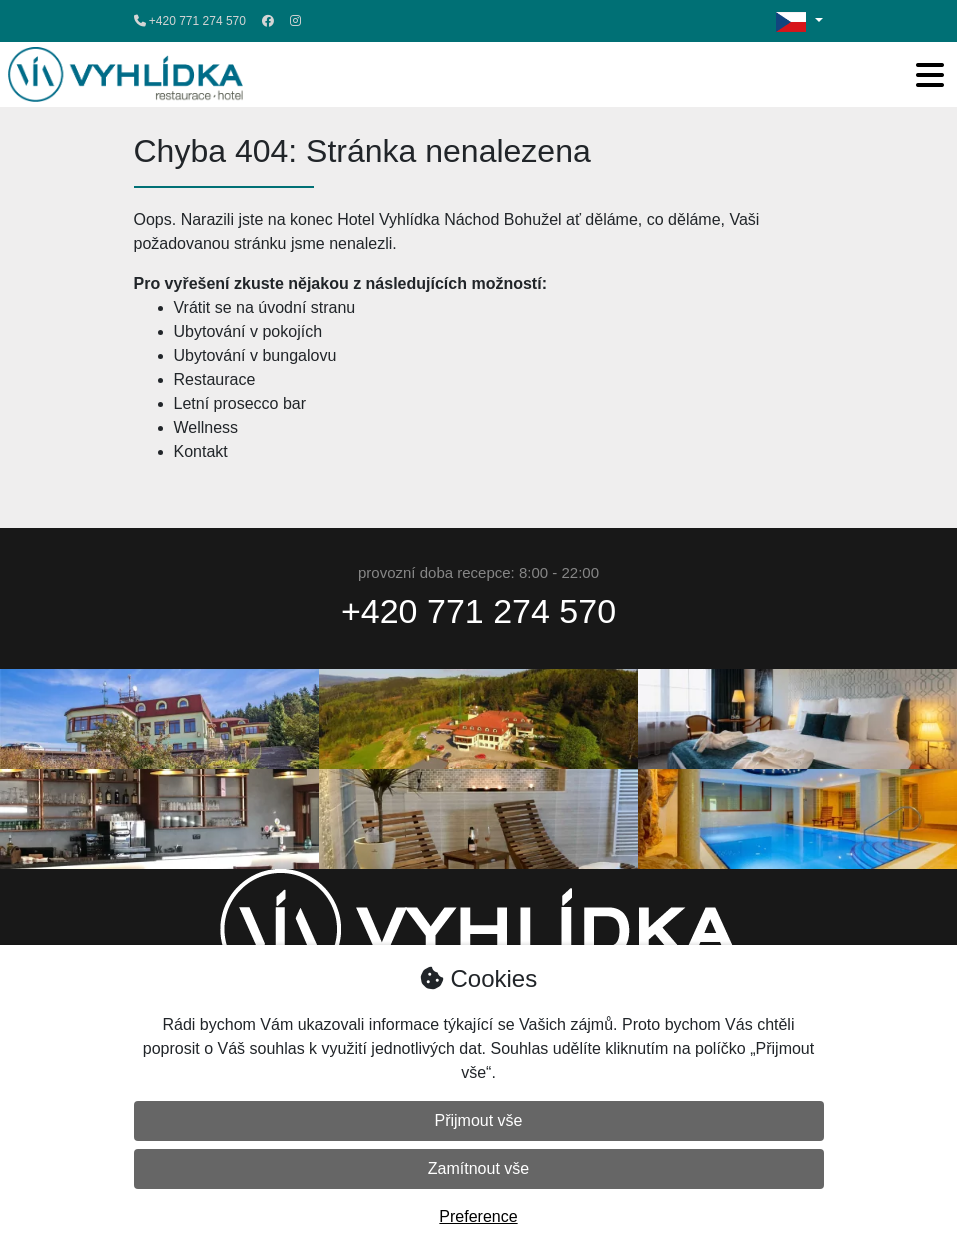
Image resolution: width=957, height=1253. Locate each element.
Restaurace (215, 379)
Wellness (206, 427)
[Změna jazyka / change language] (799, 21)
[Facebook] (268, 21)
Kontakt (201, 451)
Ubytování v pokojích (248, 331)
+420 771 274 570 (190, 21)
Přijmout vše (478, 1120)
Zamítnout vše (478, 1168)
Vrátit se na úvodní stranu (265, 307)
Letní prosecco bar (240, 403)
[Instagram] (295, 21)
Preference (478, 1216)
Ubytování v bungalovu (255, 355)
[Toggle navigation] (930, 75)
